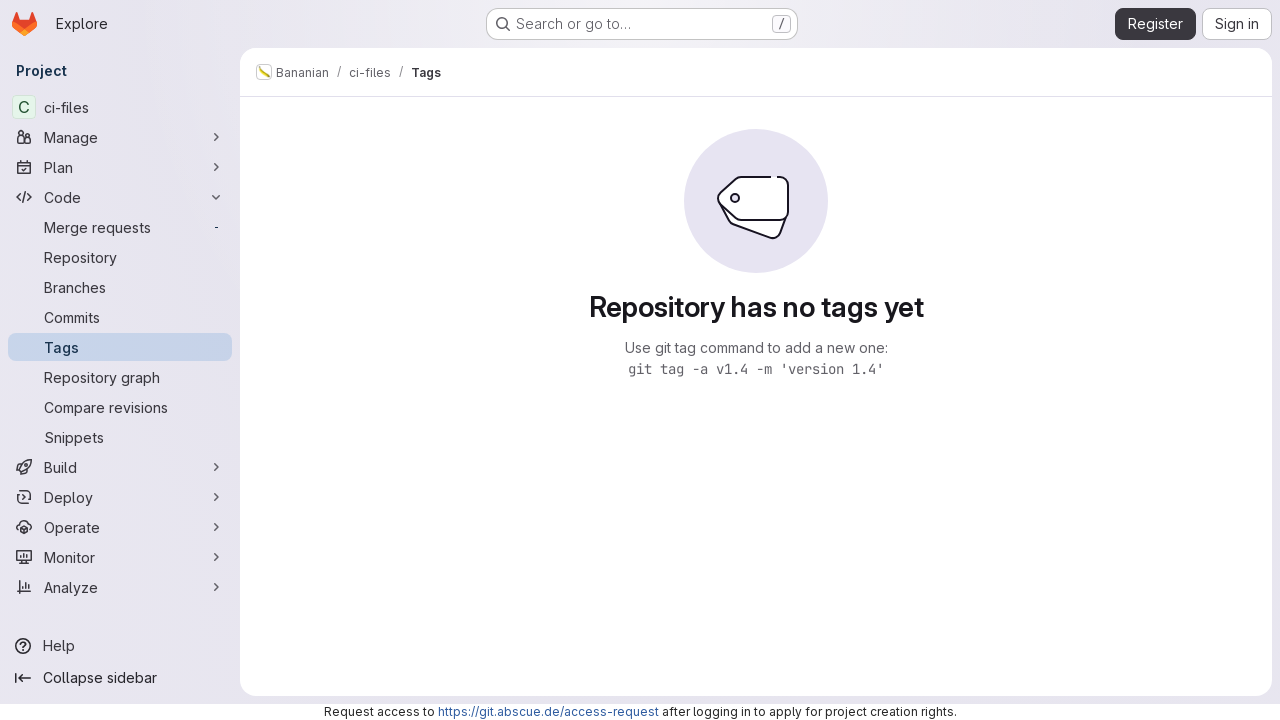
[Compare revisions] (120, 407)
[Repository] (120, 257)
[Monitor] (120, 557)
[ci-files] (120, 107)
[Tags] (120, 347)
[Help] (120, 646)
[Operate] (120, 527)
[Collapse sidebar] (120, 678)
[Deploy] (120, 497)
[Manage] (120, 137)
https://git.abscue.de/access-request (548, 711)
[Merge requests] (120, 227)
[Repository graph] (120, 377)
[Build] (120, 467)
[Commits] (120, 317)
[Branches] (120, 287)
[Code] (120, 197)
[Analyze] (120, 587)
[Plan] (120, 167)
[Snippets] (120, 437)
